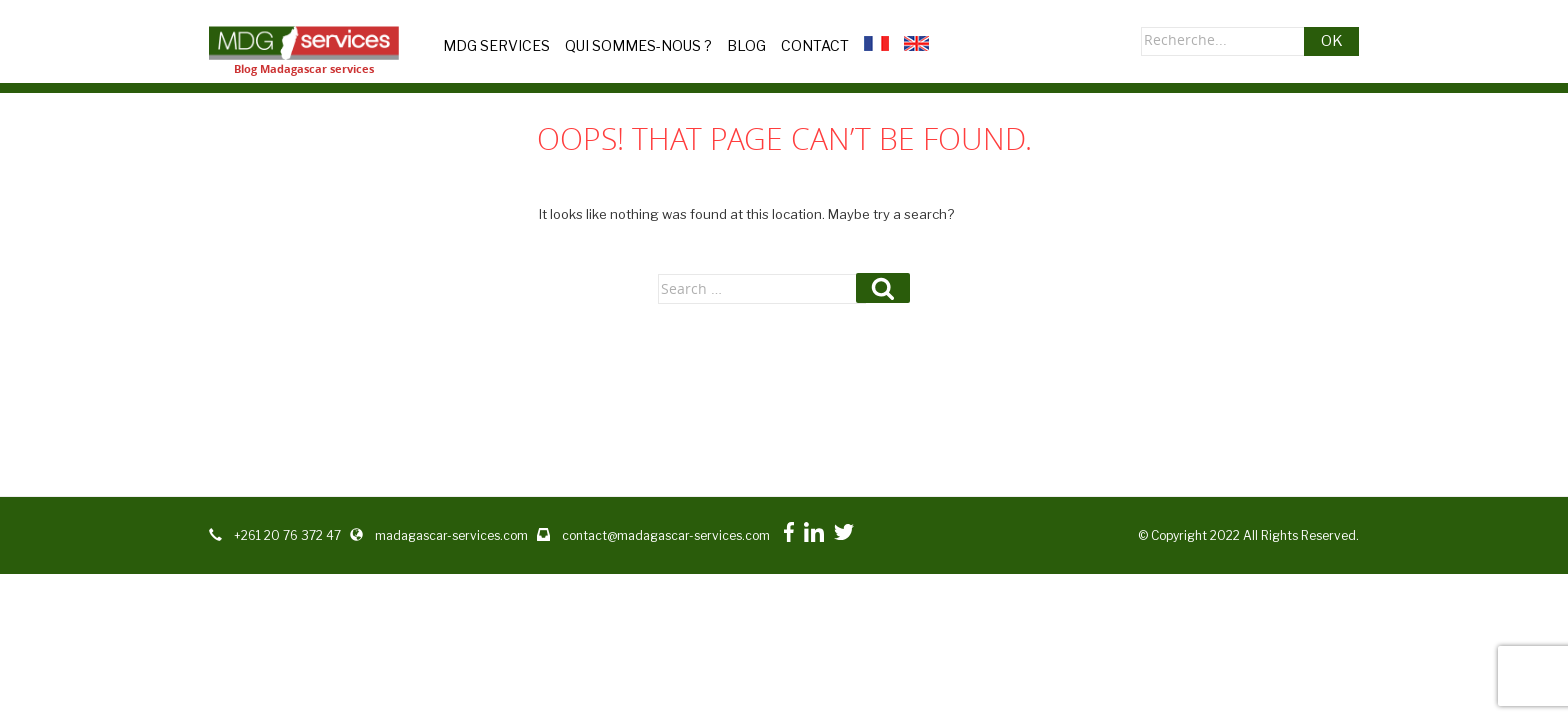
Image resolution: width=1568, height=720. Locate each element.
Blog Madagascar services (304, 68)
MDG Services (496, 45)
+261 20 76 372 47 (287, 535)
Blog (746, 45)
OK (1332, 41)
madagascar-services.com (451, 535)
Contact (815, 45)
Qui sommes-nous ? (638, 45)
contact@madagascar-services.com (666, 535)
